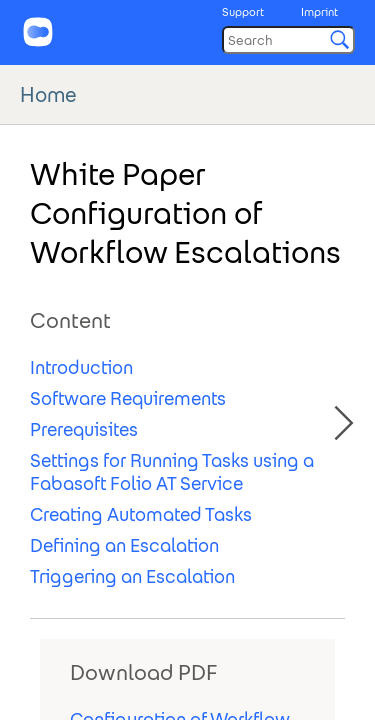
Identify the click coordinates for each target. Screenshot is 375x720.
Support (243, 12)
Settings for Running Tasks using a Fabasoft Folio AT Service (172, 472)
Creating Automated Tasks (141, 514)
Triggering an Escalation (132, 576)
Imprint (319, 12)
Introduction (81, 367)
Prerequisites (84, 429)
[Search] (288, 40)
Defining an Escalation (124, 545)
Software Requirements (128, 398)
